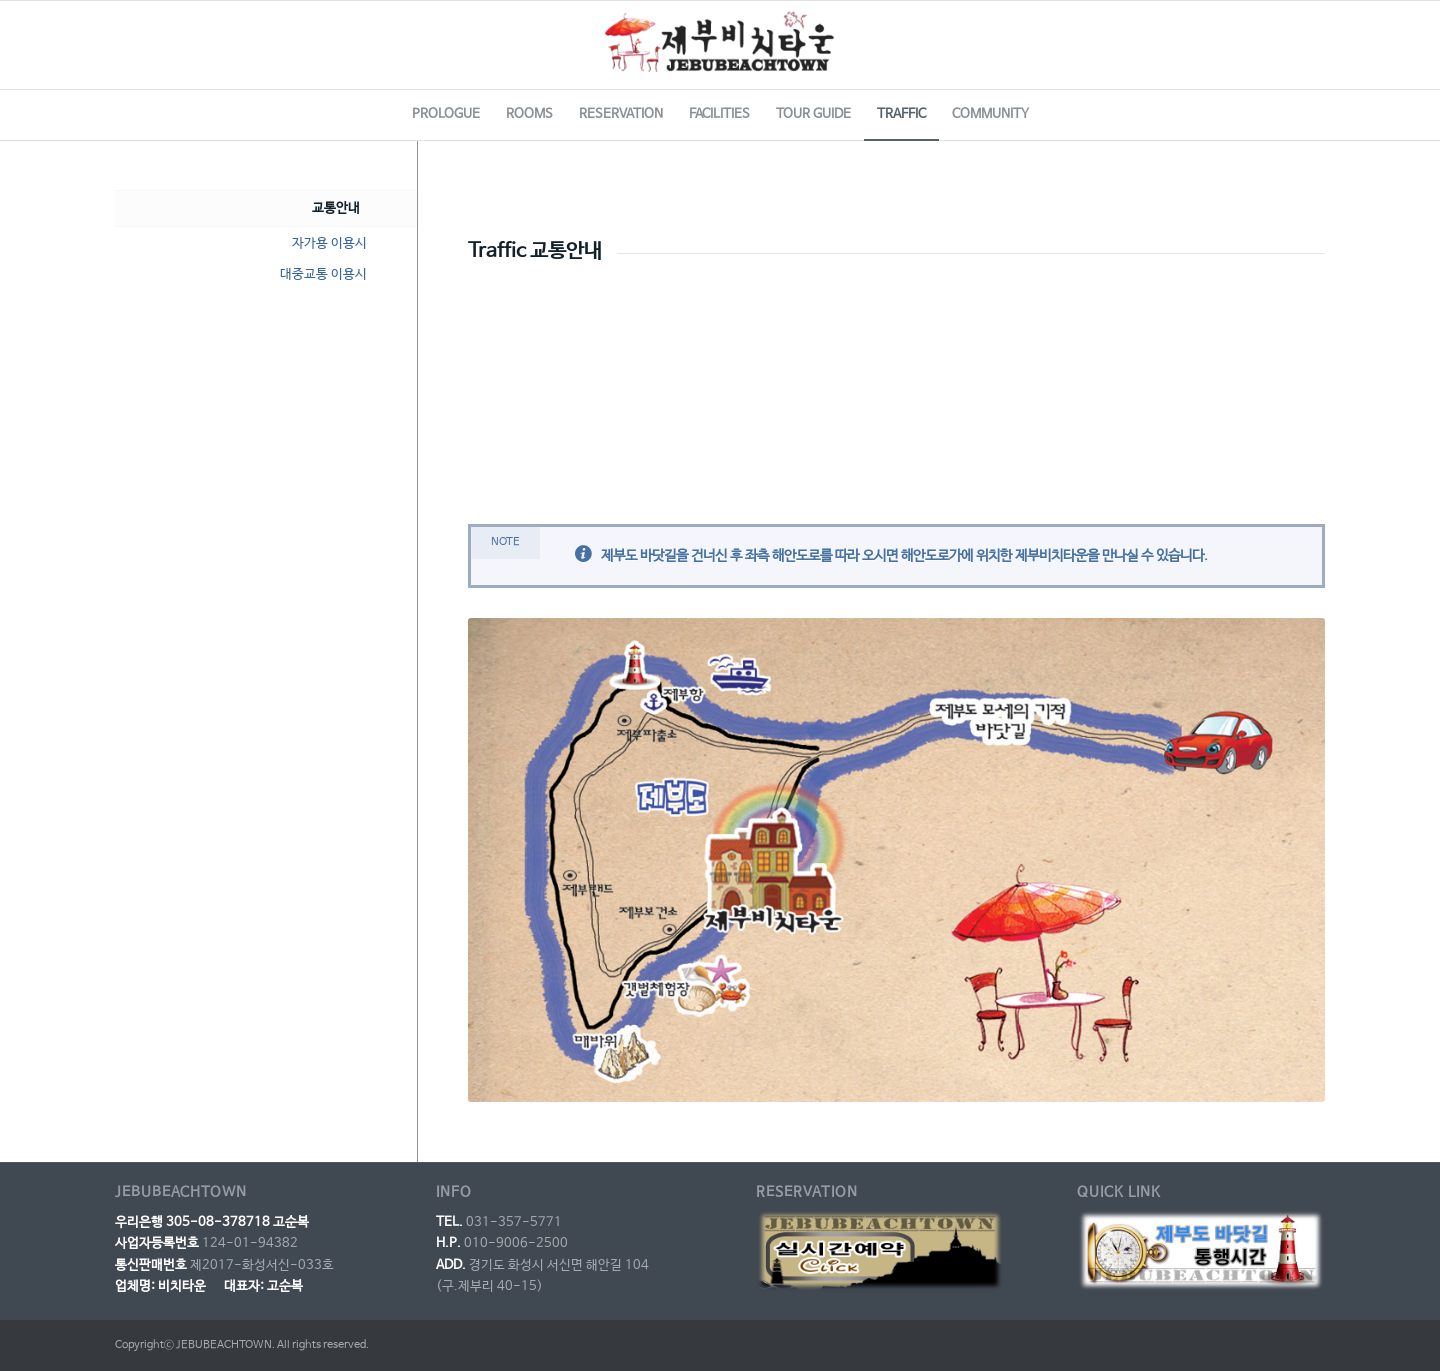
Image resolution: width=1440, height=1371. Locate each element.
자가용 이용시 (329, 243)
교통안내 (336, 208)
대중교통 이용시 (323, 274)
